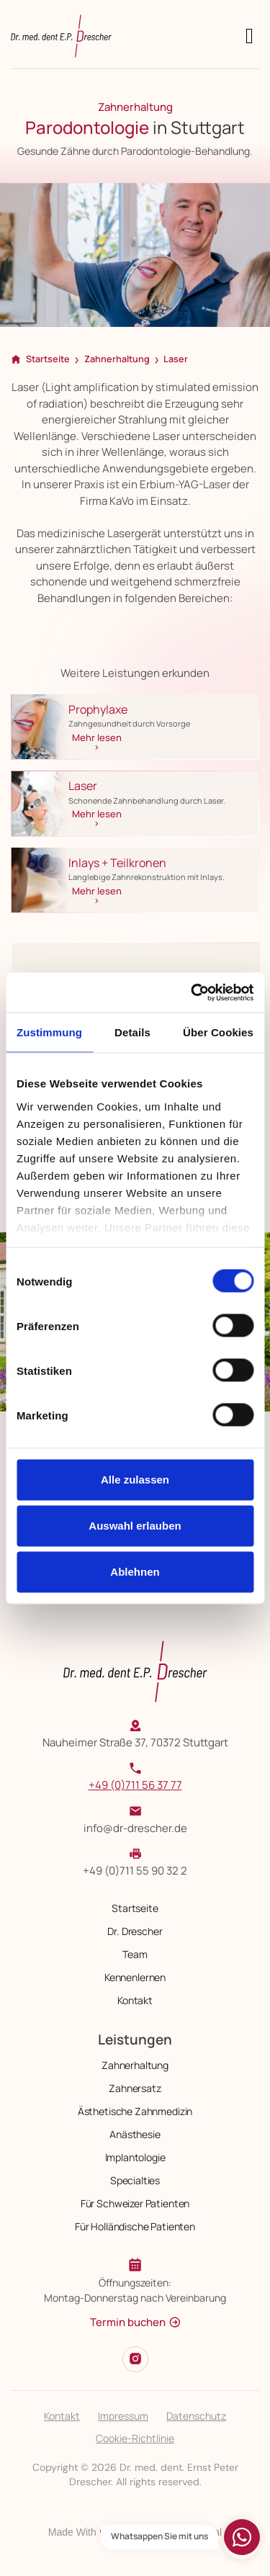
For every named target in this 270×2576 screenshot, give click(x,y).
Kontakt (62, 2416)
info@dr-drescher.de (135, 1828)
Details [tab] (132, 1032)
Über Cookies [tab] (218, 1032)
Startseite (48, 359)
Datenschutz (196, 2416)
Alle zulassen (135, 1479)
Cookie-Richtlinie (135, 2438)
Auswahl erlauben (135, 1526)
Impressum (123, 2416)
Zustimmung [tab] (49, 1032)
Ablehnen (134, 1572)
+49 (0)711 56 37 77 (135, 1784)
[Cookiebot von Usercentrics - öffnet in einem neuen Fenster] (192, 992)
